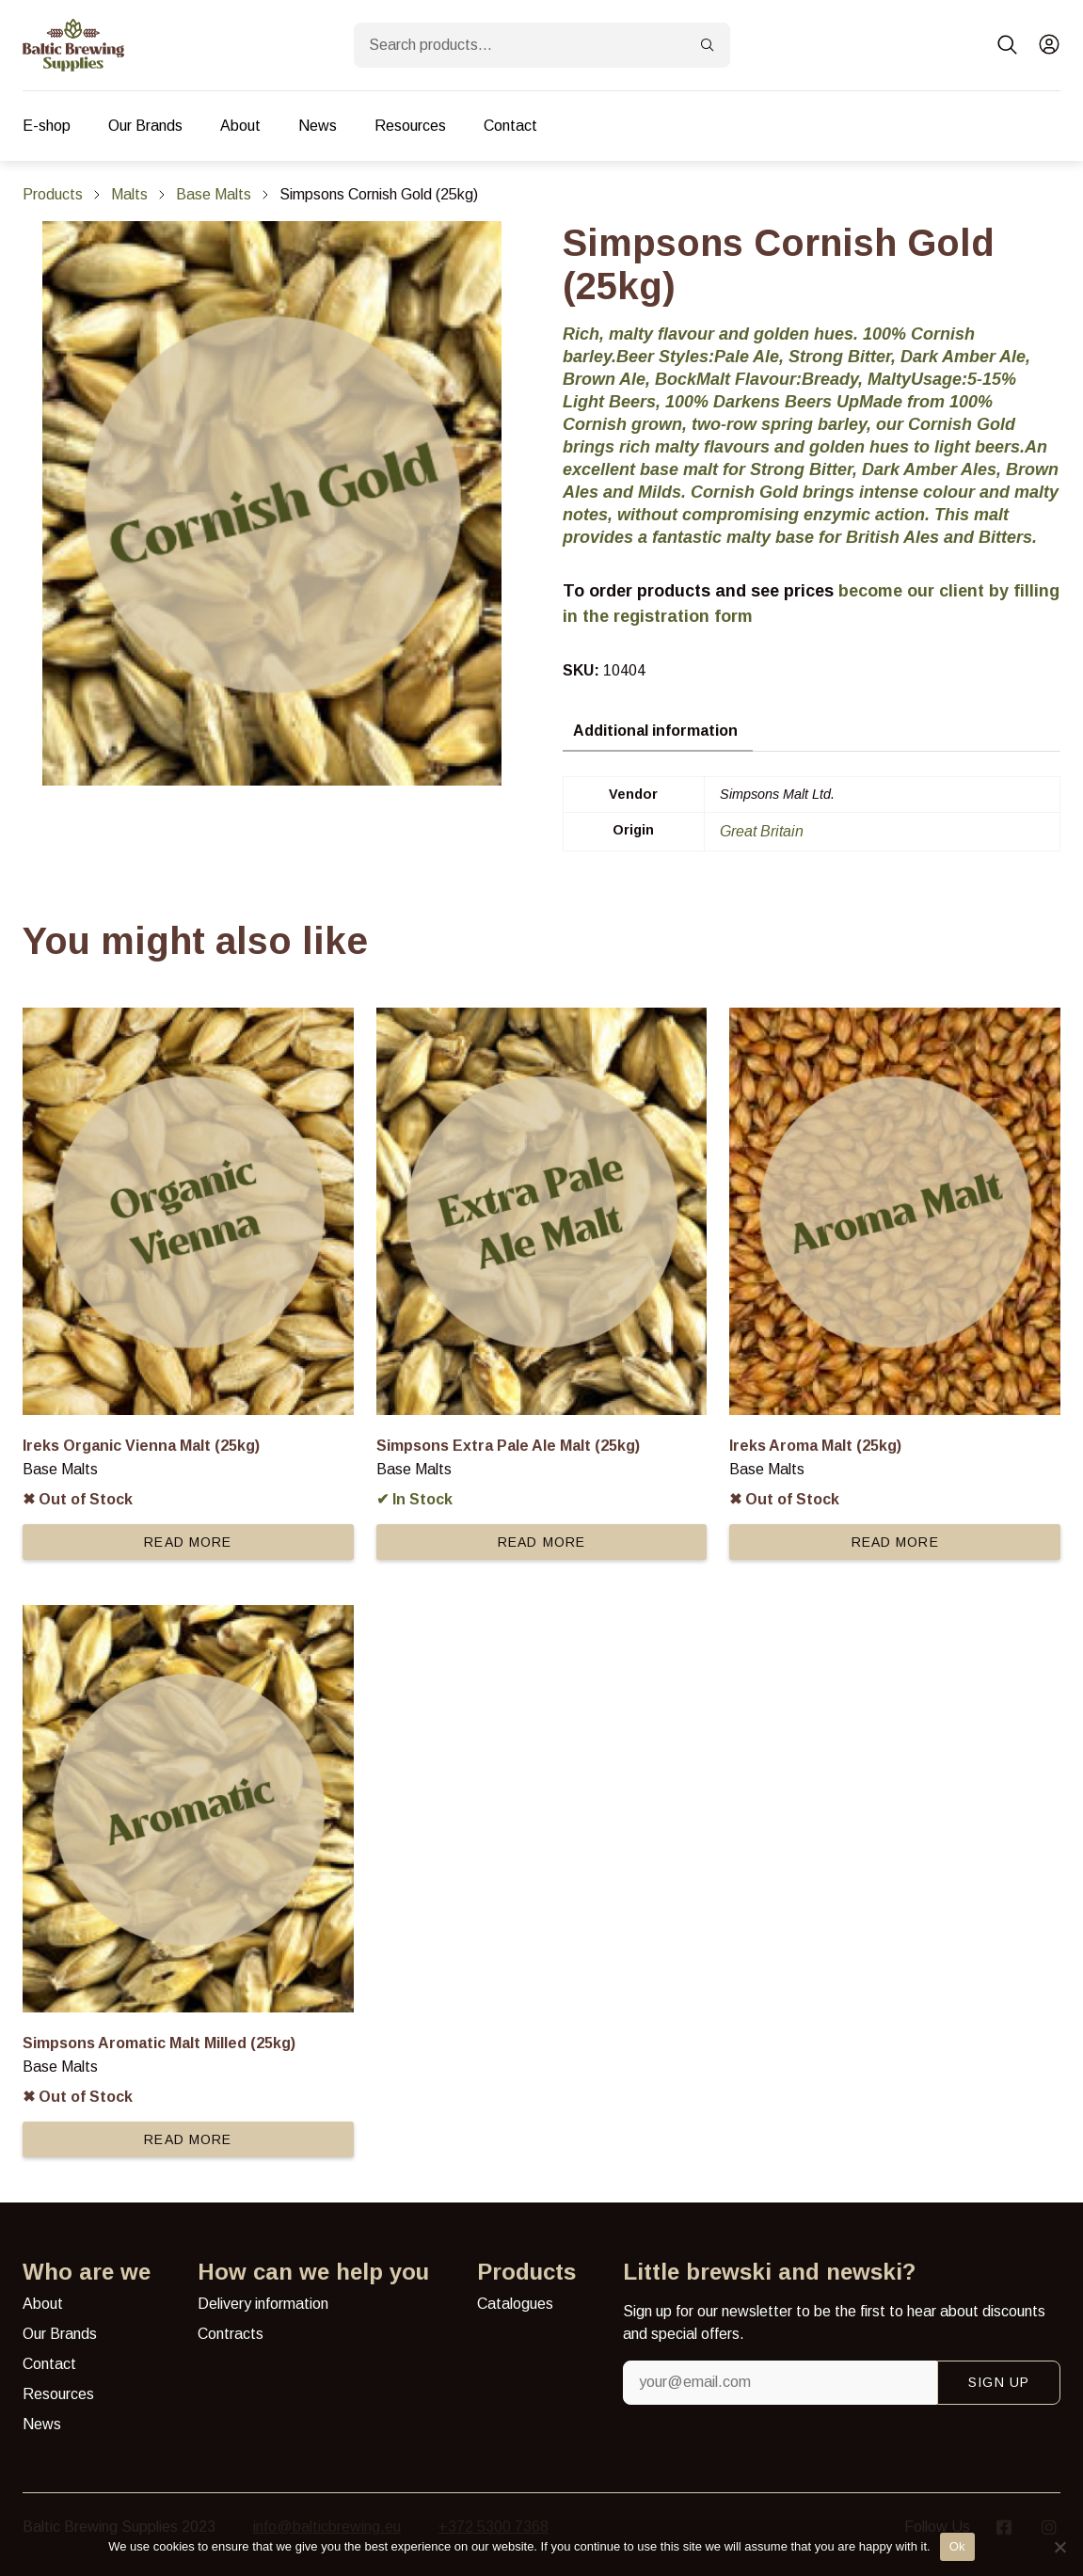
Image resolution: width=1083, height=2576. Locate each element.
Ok (957, 2546)
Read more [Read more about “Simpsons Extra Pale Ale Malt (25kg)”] (541, 1542)
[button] (1007, 45)
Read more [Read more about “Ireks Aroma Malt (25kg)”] (895, 1542)
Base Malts (213, 194)
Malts (129, 194)
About (240, 126)
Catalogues (515, 2304)
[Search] (707, 45)
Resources (410, 126)
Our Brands (145, 126)
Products (53, 194)
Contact (510, 126)
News (317, 126)
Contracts (230, 2334)
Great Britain (762, 831)
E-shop (47, 126)
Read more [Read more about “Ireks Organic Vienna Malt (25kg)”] (187, 1542)
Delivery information (263, 2304)
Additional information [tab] (655, 731)
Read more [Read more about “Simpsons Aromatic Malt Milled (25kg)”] (187, 2139)
